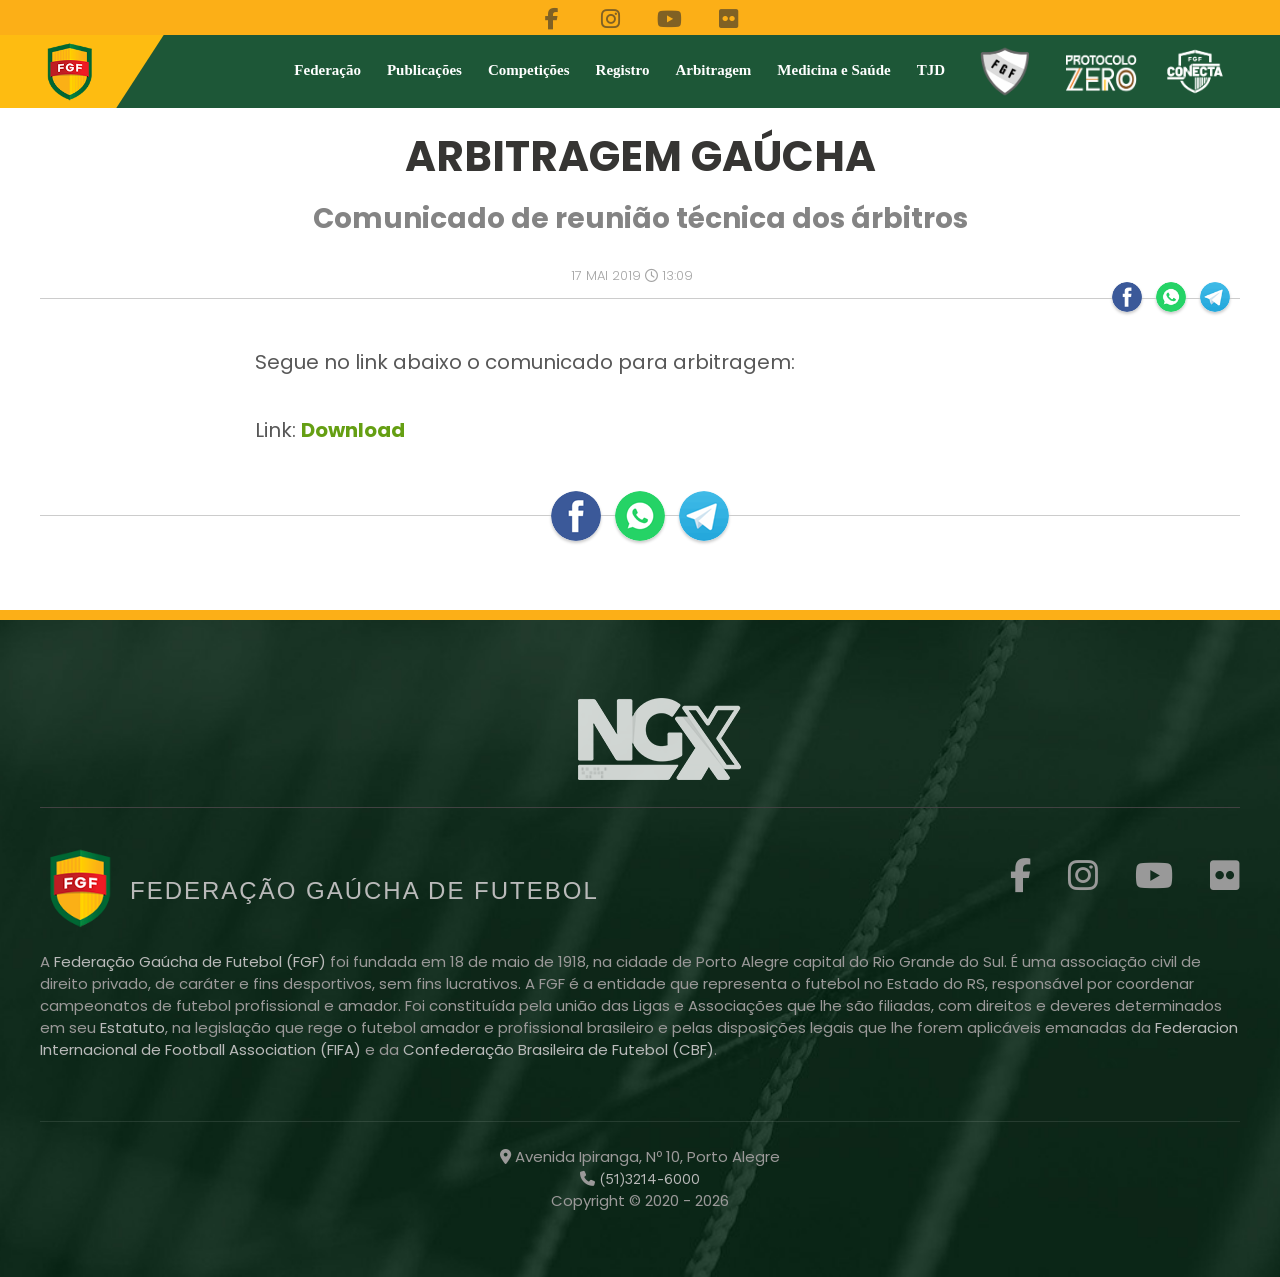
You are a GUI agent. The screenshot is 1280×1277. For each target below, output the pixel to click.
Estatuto (132, 1027)
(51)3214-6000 (647, 1179)
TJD (931, 70)
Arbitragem (714, 70)
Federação (327, 70)
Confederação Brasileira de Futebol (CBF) (558, 1049)
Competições (529, 70)
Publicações (424, 70)
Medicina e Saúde (833, 70)
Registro (623, 70)
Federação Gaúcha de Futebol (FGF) (192, 961)
